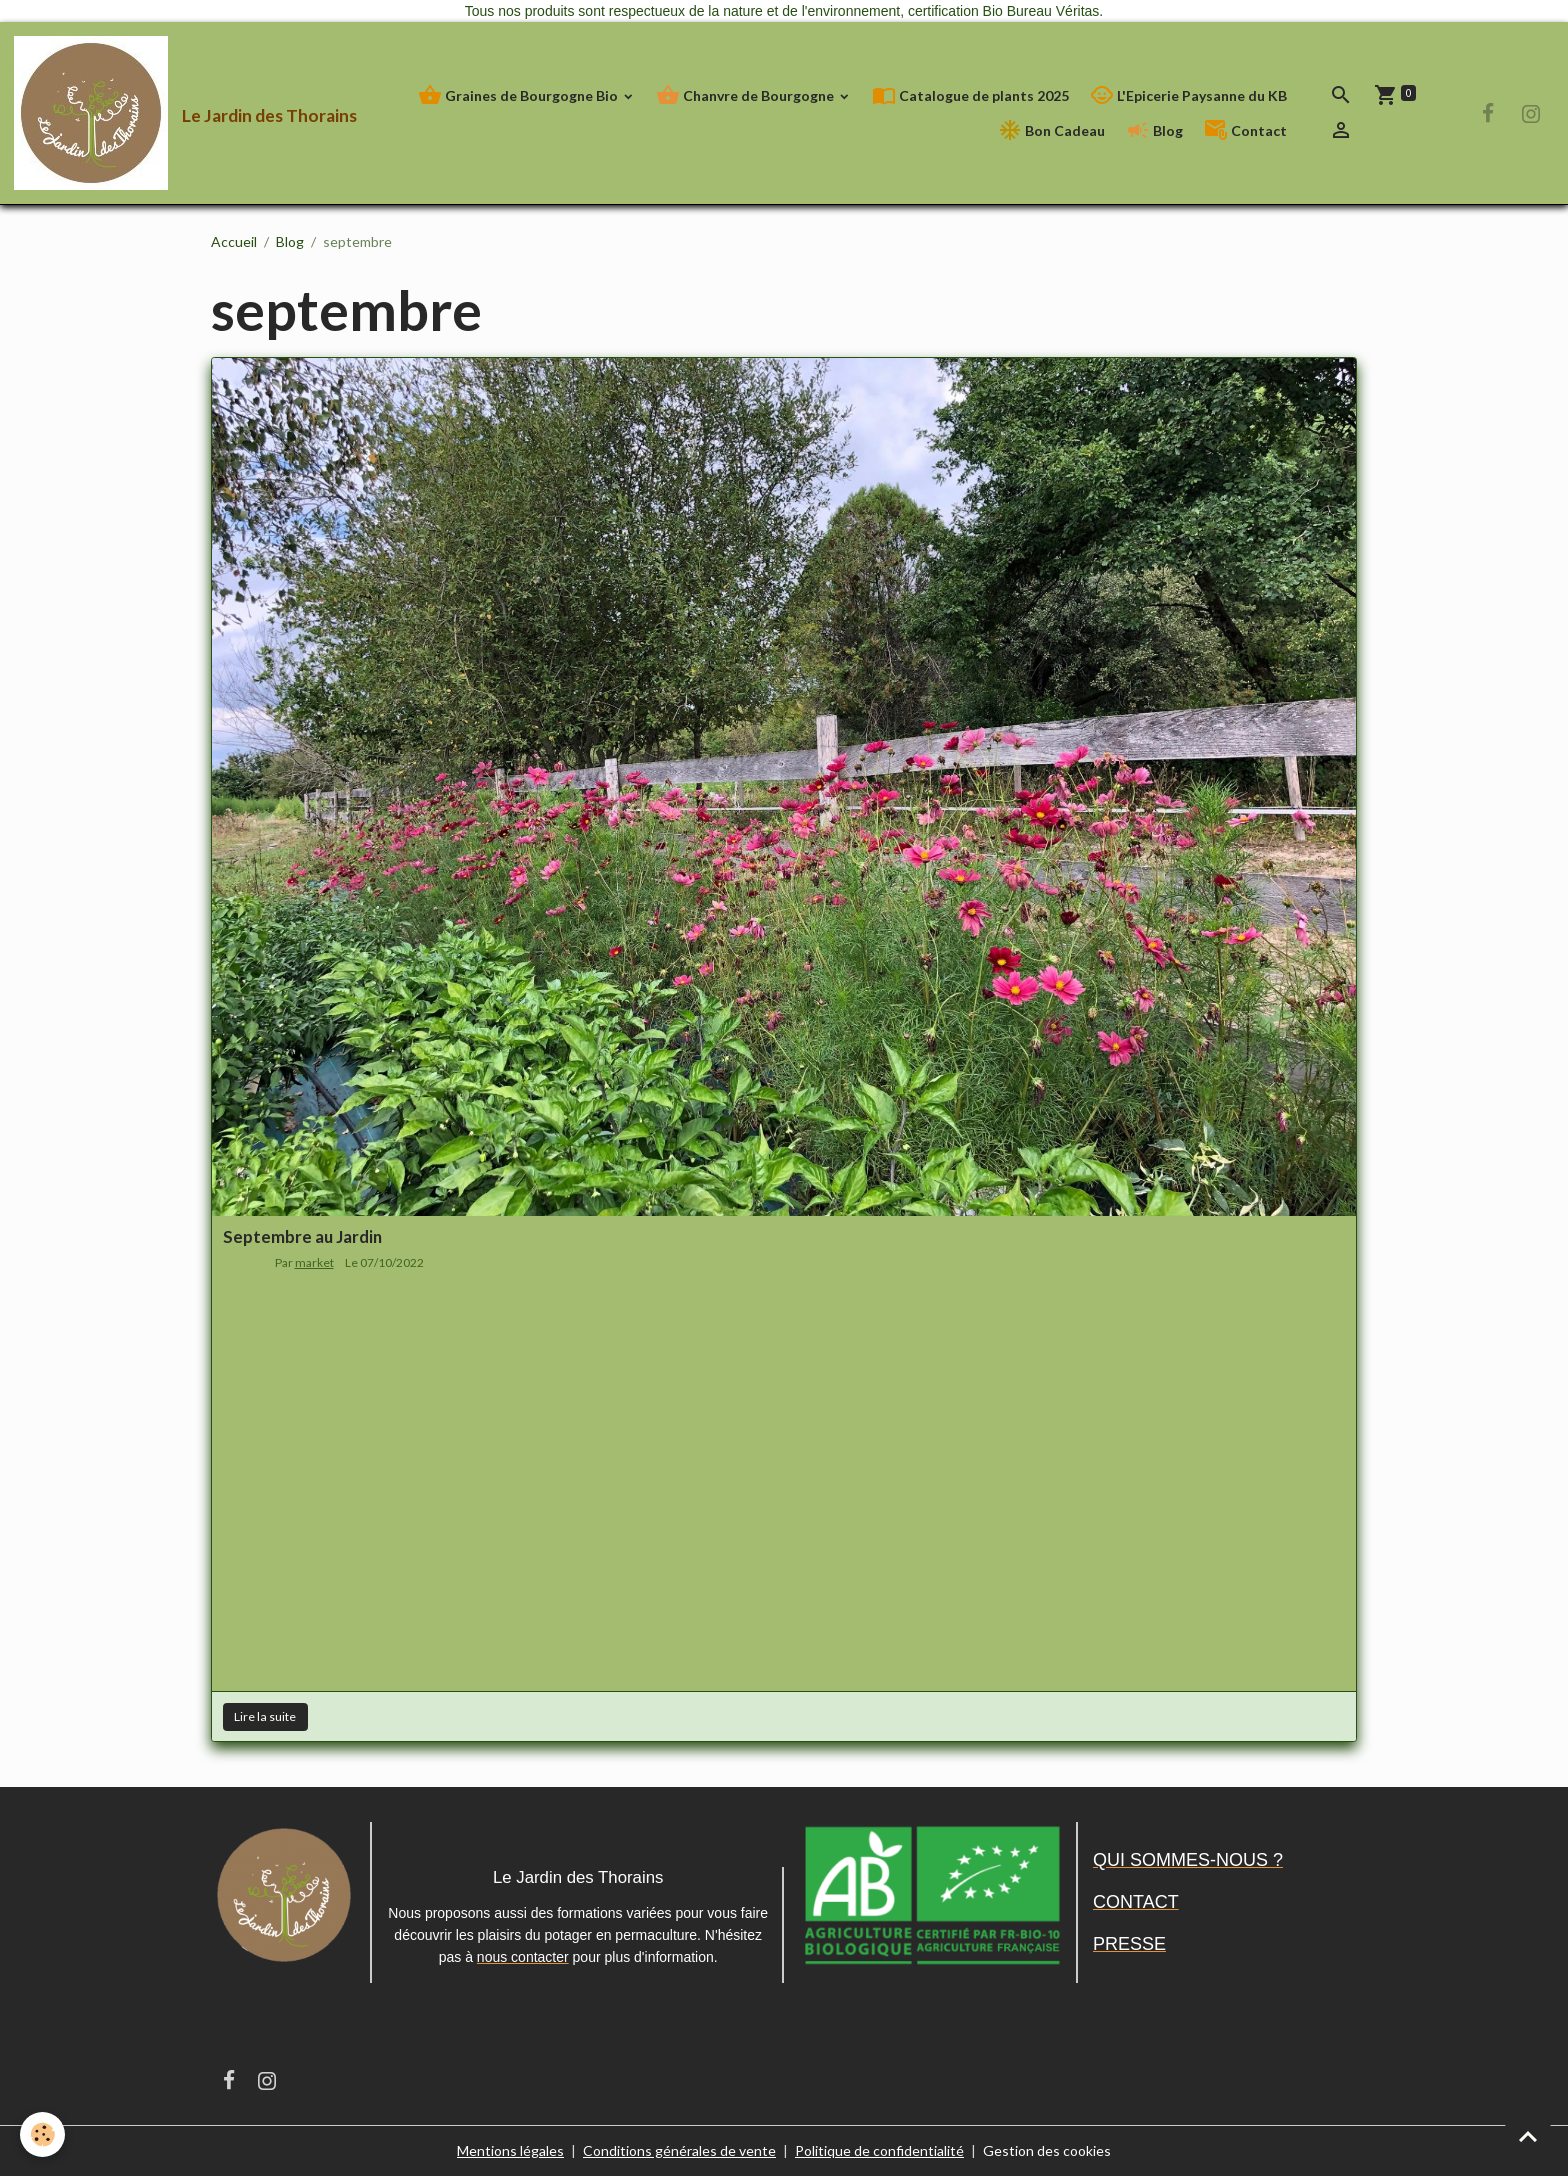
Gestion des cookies (1047, 2150)
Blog (1154, 130)
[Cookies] (42, 2134)
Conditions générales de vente (679, 2150)
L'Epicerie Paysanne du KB (1188, 95)
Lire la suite (265, 1716)
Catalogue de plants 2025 (970, 95)
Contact (1245, 130)
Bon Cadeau (1051, 130)
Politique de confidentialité (879, 2150)
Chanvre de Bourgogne (746, 95)
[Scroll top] (1528, 2136)
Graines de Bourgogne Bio (519, 95)
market (314, 1262)
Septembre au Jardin (302, 1236)
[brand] (160, 113)
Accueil (234, 241)
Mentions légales (510, 2150)
